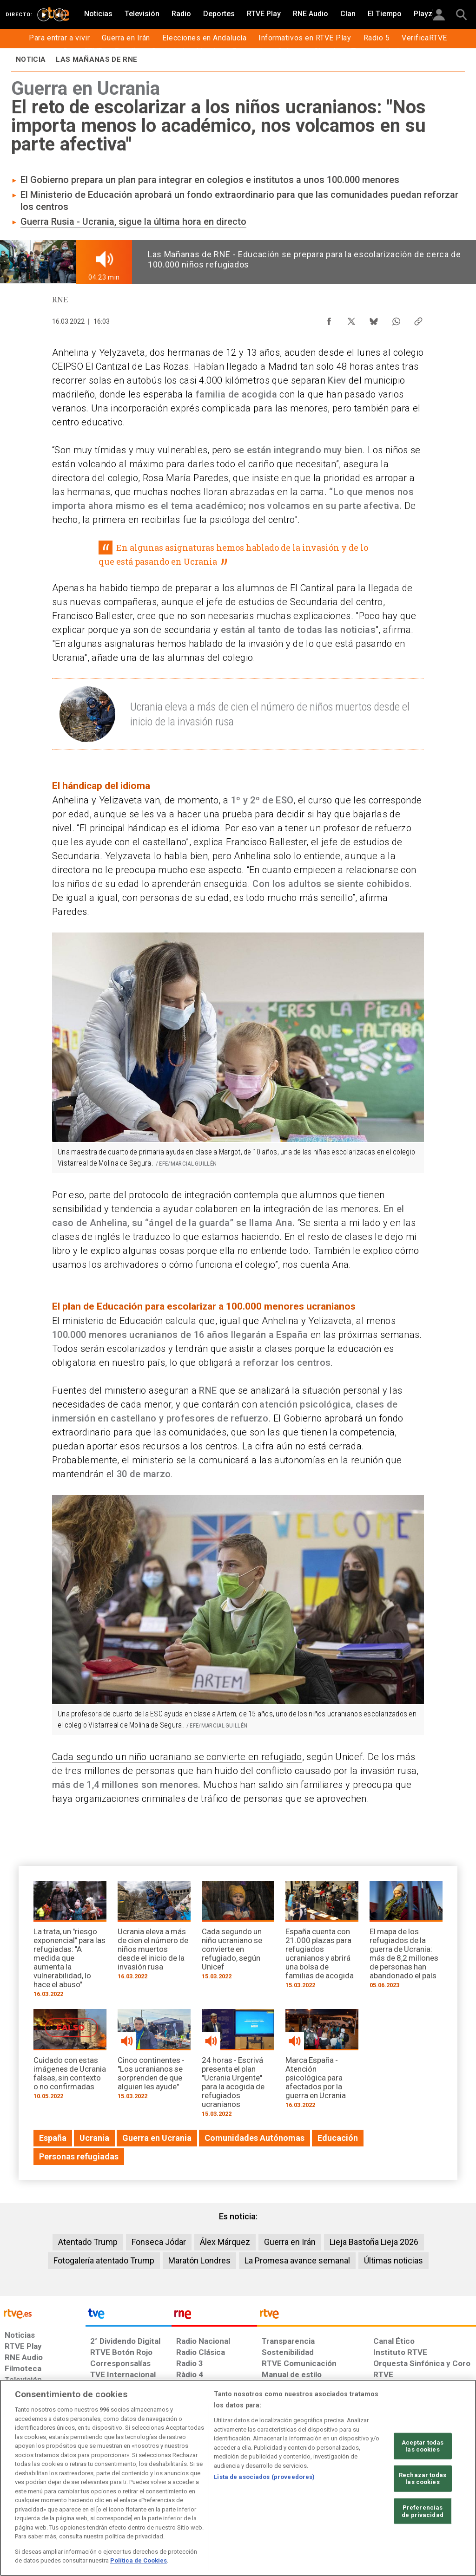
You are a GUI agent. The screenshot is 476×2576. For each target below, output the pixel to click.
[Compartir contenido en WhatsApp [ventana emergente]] (396, 319)
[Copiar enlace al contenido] (418, 319)
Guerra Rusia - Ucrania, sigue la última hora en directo (133, 221)
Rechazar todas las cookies (422, 2479)
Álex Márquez (225, 2242)
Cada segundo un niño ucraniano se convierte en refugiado (177, 1756)
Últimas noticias (393, 2260)
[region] (238, 2478)
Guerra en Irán (290, 2242)
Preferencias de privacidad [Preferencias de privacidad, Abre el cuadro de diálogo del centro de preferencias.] (422, 2511)
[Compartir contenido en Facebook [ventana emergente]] (329, 319)
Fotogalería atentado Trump (103, 2260)
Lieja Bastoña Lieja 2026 (374, 2242)
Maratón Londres (199, 2260)
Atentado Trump (88, 2242)
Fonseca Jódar (159, 2242)
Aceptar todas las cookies (423, 2446)
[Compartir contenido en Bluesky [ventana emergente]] (374, 319)
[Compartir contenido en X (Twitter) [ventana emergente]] (351, 319)
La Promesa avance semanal (297, 2260)
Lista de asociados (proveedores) (264, 2476)
